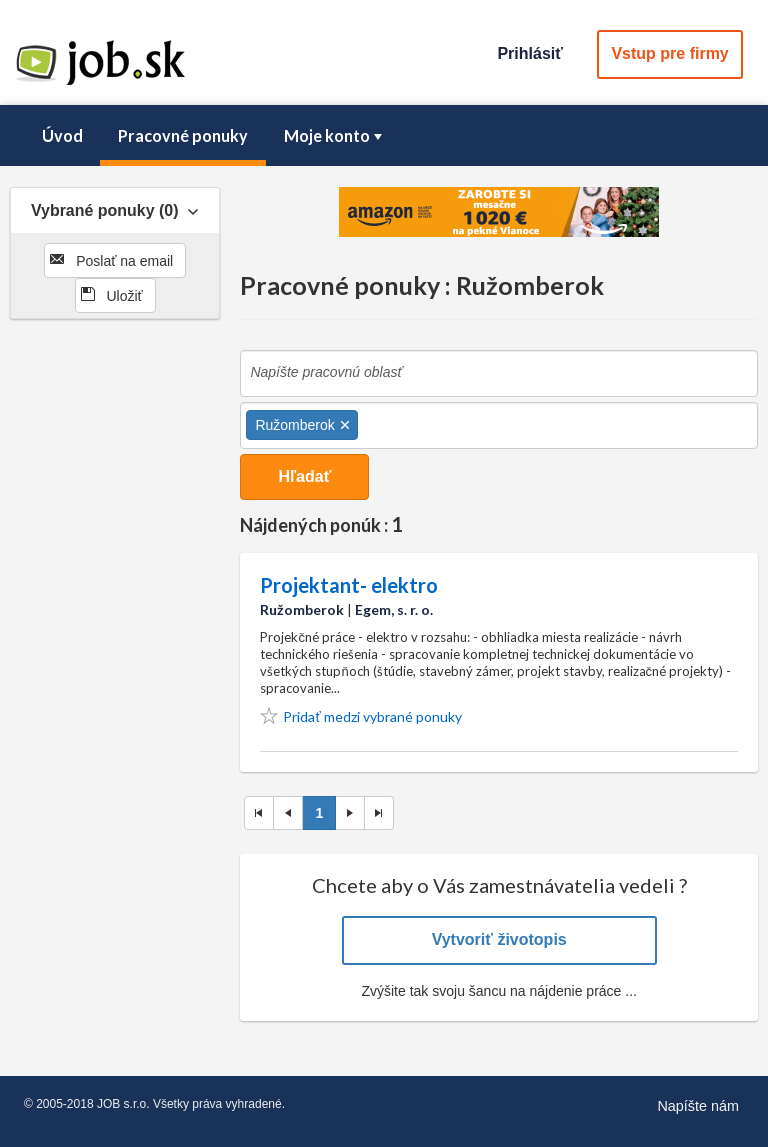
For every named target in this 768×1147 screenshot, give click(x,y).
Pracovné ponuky (183, 135)
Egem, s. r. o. (394, 609)
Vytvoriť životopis (499, 939)
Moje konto (335, 135)
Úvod (62, 135)
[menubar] (384, 136)
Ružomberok (302, 609)
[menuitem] (62, 136)
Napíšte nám (698, 1106)
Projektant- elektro (349, 585)
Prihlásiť (529, 53)
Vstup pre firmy (669, 53)
